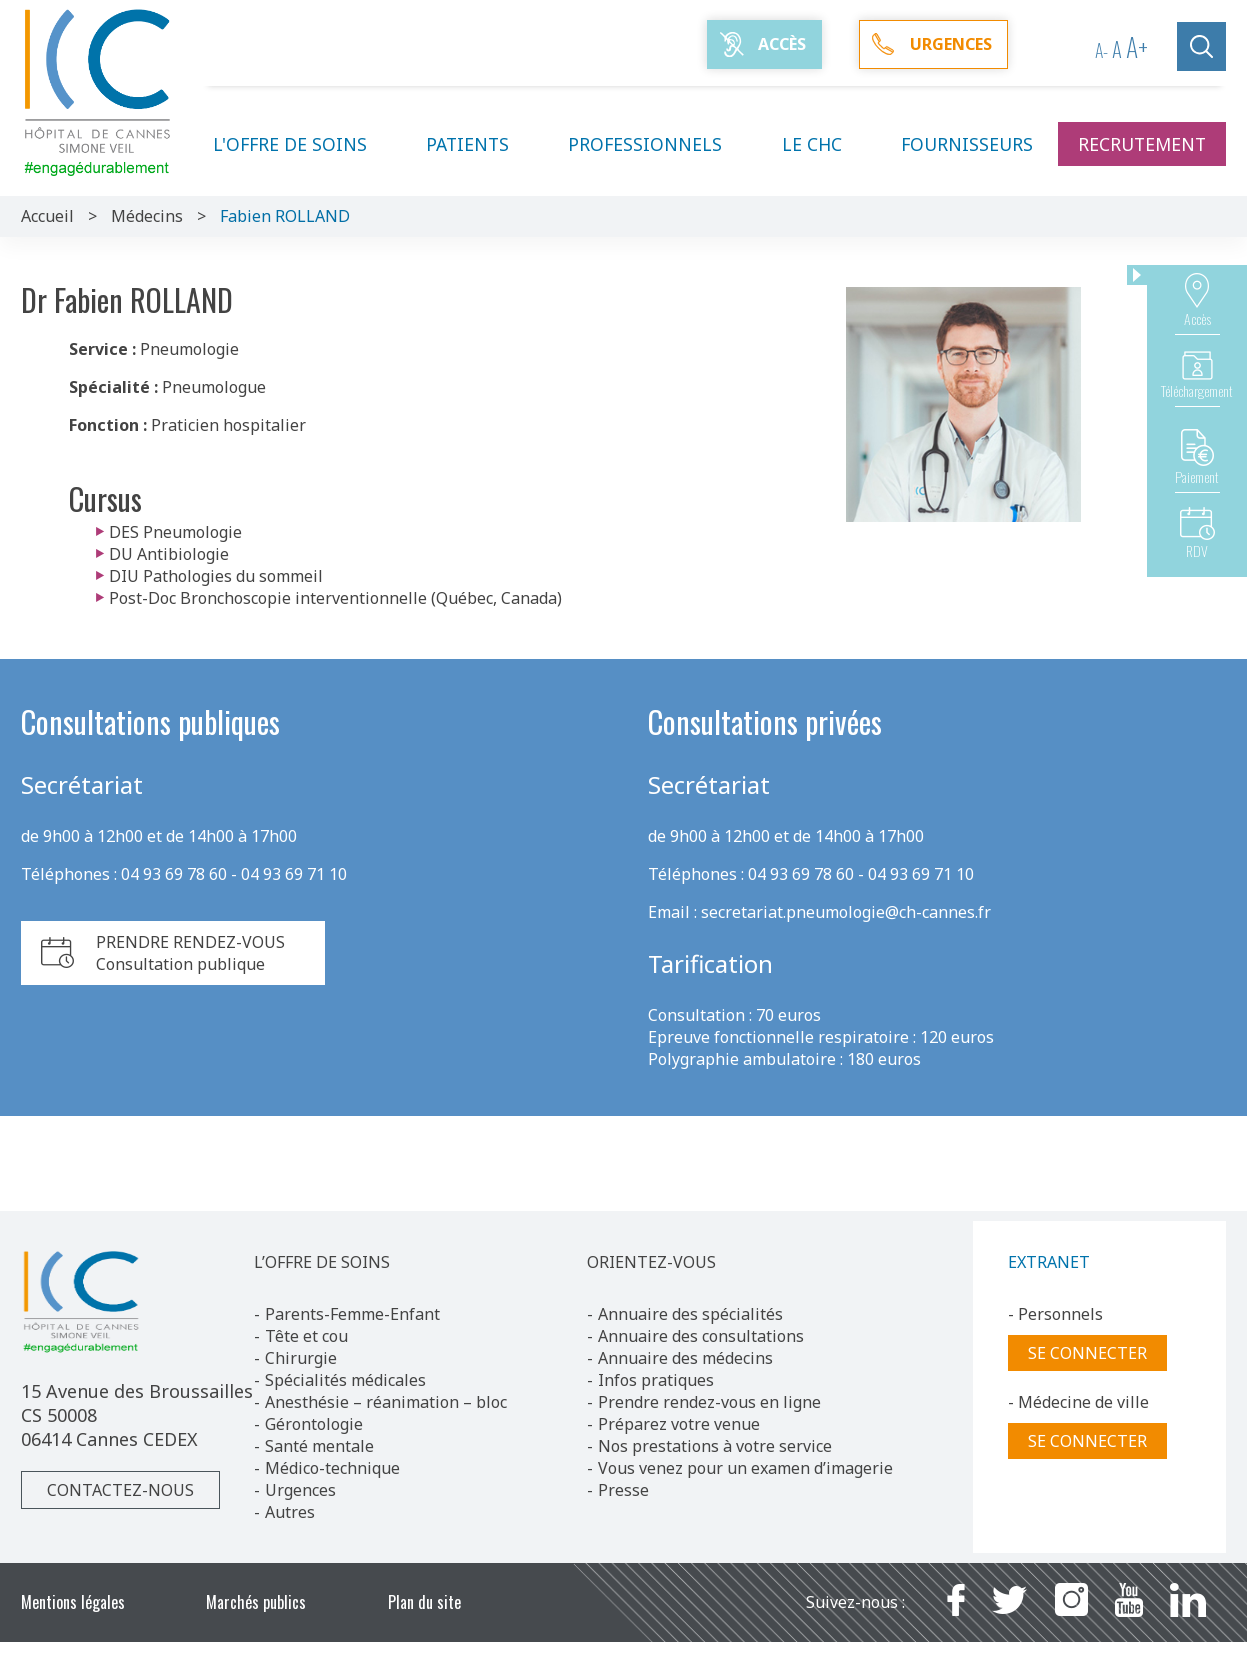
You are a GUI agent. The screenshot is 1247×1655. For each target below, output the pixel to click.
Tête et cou (306, 1336)
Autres (290, 1512)
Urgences (300, 1490)
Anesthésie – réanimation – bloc (386, 1402)
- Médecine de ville (1078, 1402)
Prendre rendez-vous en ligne (709, 1402)
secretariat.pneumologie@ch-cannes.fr (846, 912)
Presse (623, 1490)
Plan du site (424, 1602)
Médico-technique (332, 1468)
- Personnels (1055, 1314)
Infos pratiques (656, 1380)
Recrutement (1142, 144)
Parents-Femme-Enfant (352, 1314)
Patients (479, 144)
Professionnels (657, 144)
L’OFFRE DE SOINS (322, 1262)
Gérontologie (314, 1424)
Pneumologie (189, 349)
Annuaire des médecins (685, 1358)
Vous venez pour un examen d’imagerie (745, 1468)
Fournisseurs (967, 144)
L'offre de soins (302, 144)
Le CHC (824, 144)
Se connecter (1087, 1353)
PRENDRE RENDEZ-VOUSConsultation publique (190, 953)
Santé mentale (319, 1446)
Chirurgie (301, 1358)
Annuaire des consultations (701, 1336)
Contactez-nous (120, 1490)
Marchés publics (256, 1602)
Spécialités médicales (345, 1380)
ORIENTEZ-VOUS (651, 1262)
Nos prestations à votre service (715, 1446)
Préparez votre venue (679, 1424)
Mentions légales (73, 1602)
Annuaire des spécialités (690, 1314)
